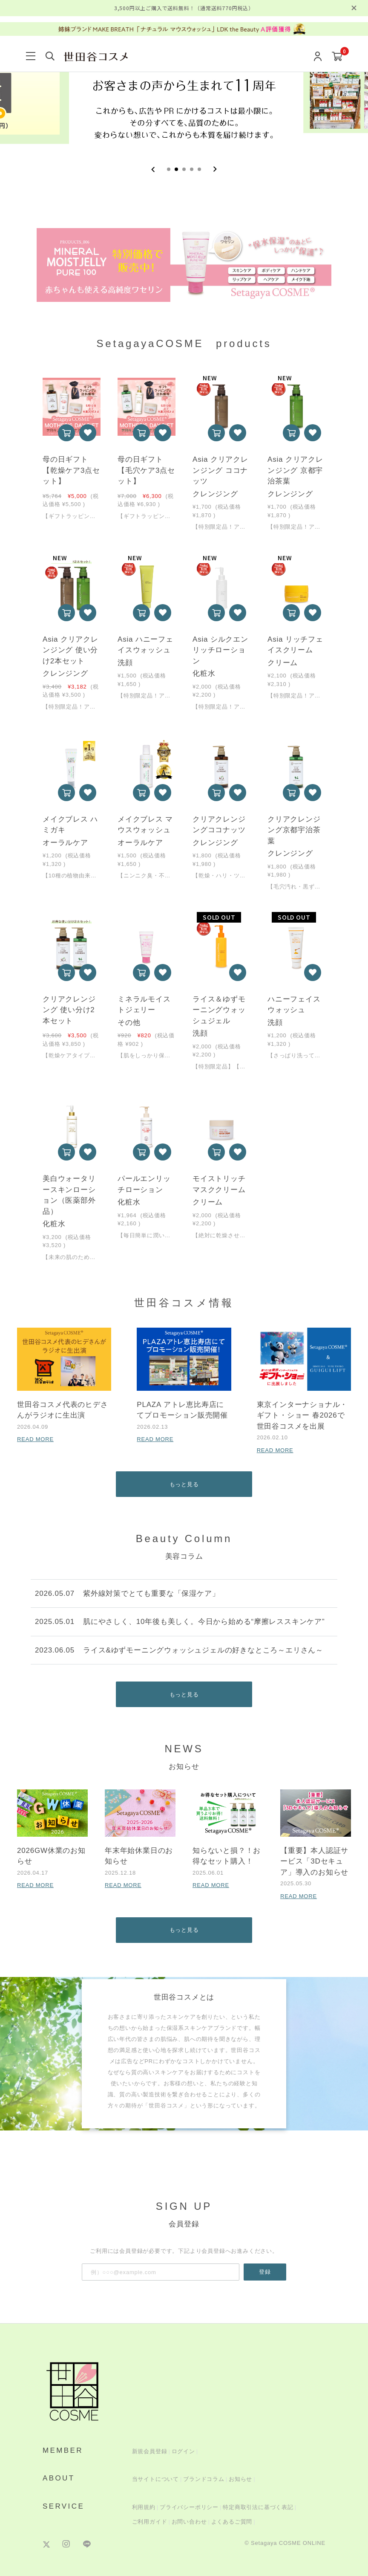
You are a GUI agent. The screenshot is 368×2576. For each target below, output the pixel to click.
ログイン (183, 2451)
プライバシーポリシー (189, 2507)
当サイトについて (155, 2479)
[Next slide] (215, 169)
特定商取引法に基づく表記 (258, 2507)
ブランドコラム (203, 2479)
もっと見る (184, 1484)
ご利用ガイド (149, 2521)
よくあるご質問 (232, 2521)
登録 (265, 2272)
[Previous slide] (153, 169)
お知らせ (240, 2479)
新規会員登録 (149, 2451)
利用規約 (143, 2507)
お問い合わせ (189, 2521)
